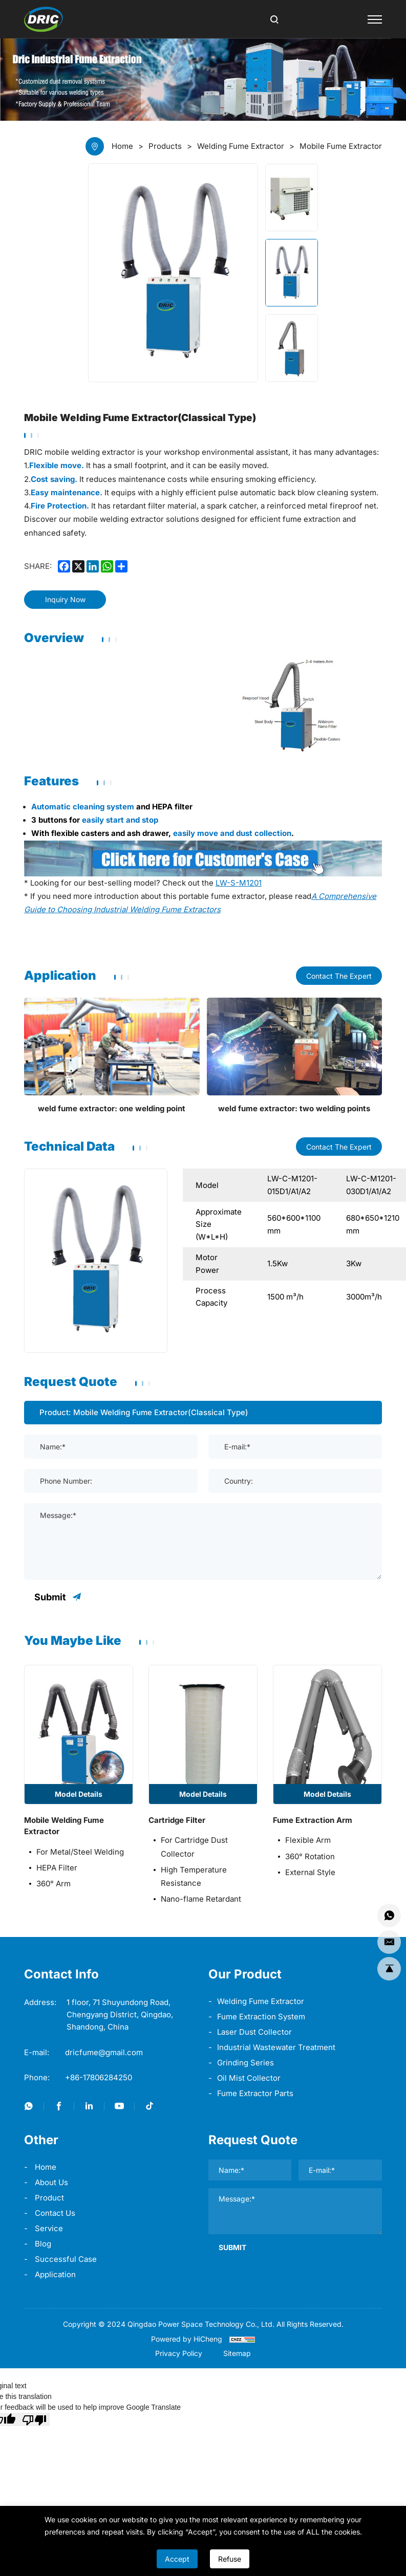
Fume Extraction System (261, 2016)
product (49, 2198)
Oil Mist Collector (249, 2078)
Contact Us (55, 2213)
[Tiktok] (149, 2106)
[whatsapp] (107, 566)
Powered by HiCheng (186, 2339)
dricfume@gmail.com (104, 2052)
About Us (51, 2182)
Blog (43, 2244)
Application (55, 2274)
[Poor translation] (34, 2419)
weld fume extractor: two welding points (294, 1108)
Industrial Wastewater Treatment (276, 2047)
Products (165, 146)
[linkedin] (93, 566)
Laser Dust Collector (254, 2032)
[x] (78, 566)
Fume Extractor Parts (255, 2093)
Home (122, 146)
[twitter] (28, 2106)
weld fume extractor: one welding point (111, 1108)
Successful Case (66, 2259)
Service (49, 2228)
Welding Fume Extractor (260, 2001)
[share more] (121, 566)
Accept (177, 2559)
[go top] (389, 1968)
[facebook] (64, 566)
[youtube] (119, 2106)
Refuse (229, 2559)
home (45, 2167)
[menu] (375, 19)
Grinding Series (245, 2062)
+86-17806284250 (98, 2077)
